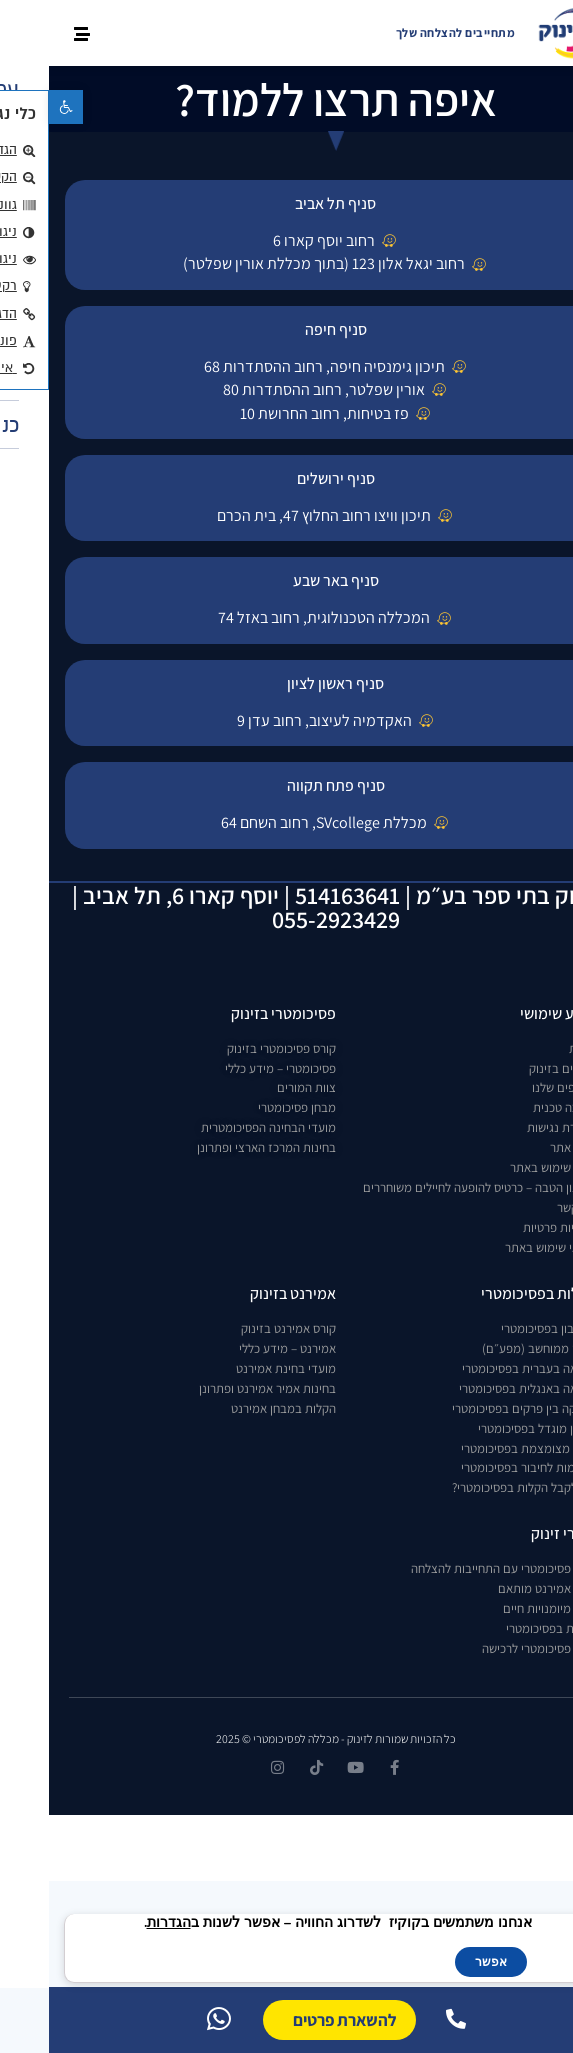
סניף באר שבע (287, 580)
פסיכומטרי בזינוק (234, 1013)
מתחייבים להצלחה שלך (407, 32)
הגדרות (120, 1923)
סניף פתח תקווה (287, 785)
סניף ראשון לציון (286, 683)
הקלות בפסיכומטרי (490, 1293)
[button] (17, 107)
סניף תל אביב (286, 203)
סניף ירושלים (287, 478)
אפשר (442, 1962)
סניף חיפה (287, 329)
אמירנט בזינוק (244, 1293)
